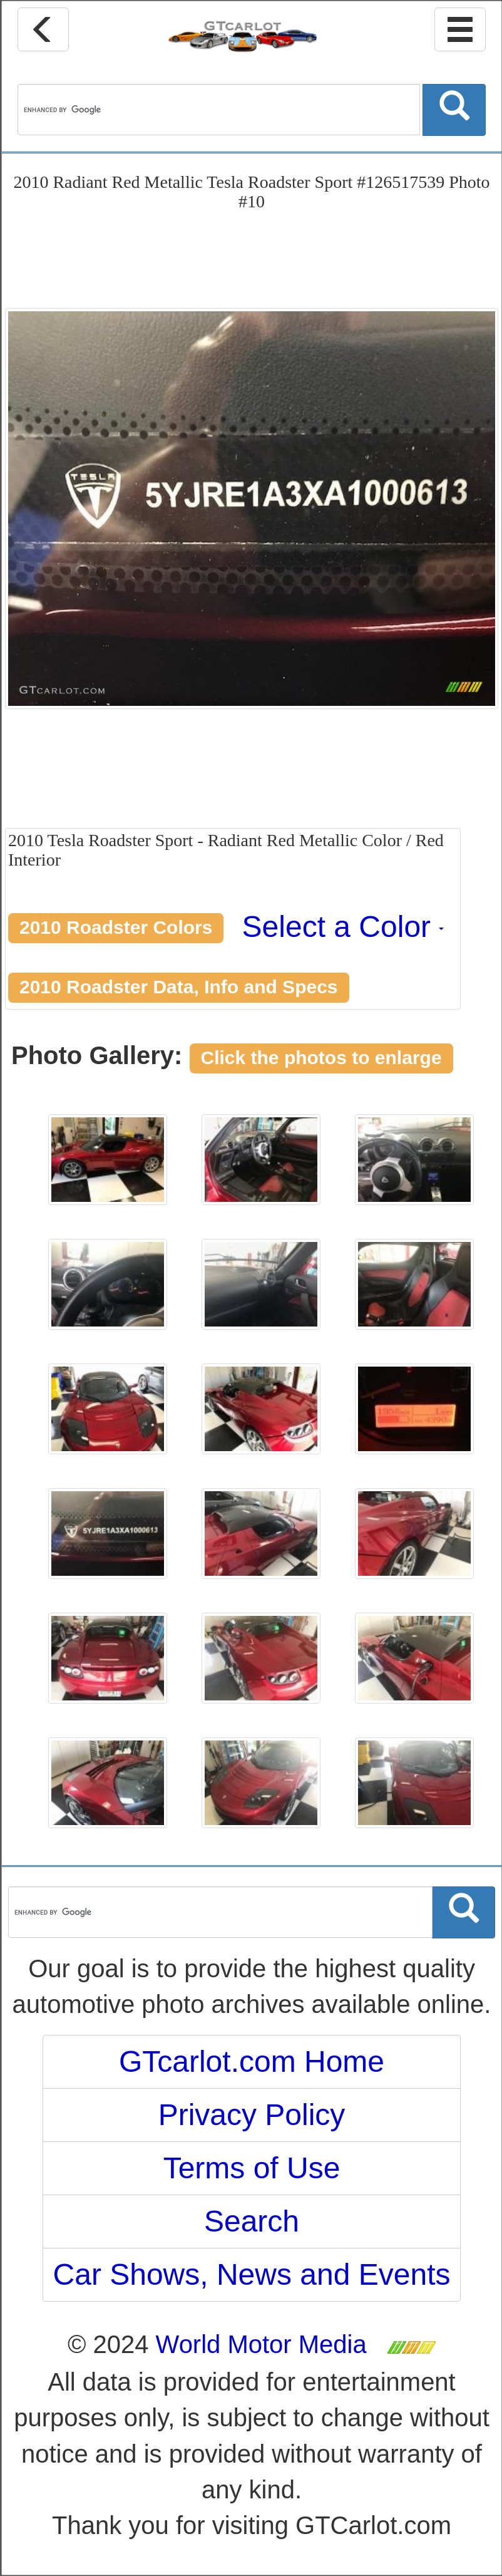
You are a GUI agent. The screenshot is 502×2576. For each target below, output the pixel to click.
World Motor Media (261, 2344)
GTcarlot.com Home (251, 2061)
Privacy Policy (252, 2114)
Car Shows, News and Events (252, 2274)
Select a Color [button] (343, 926)
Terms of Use (252, 2168)
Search (251, 2221)
